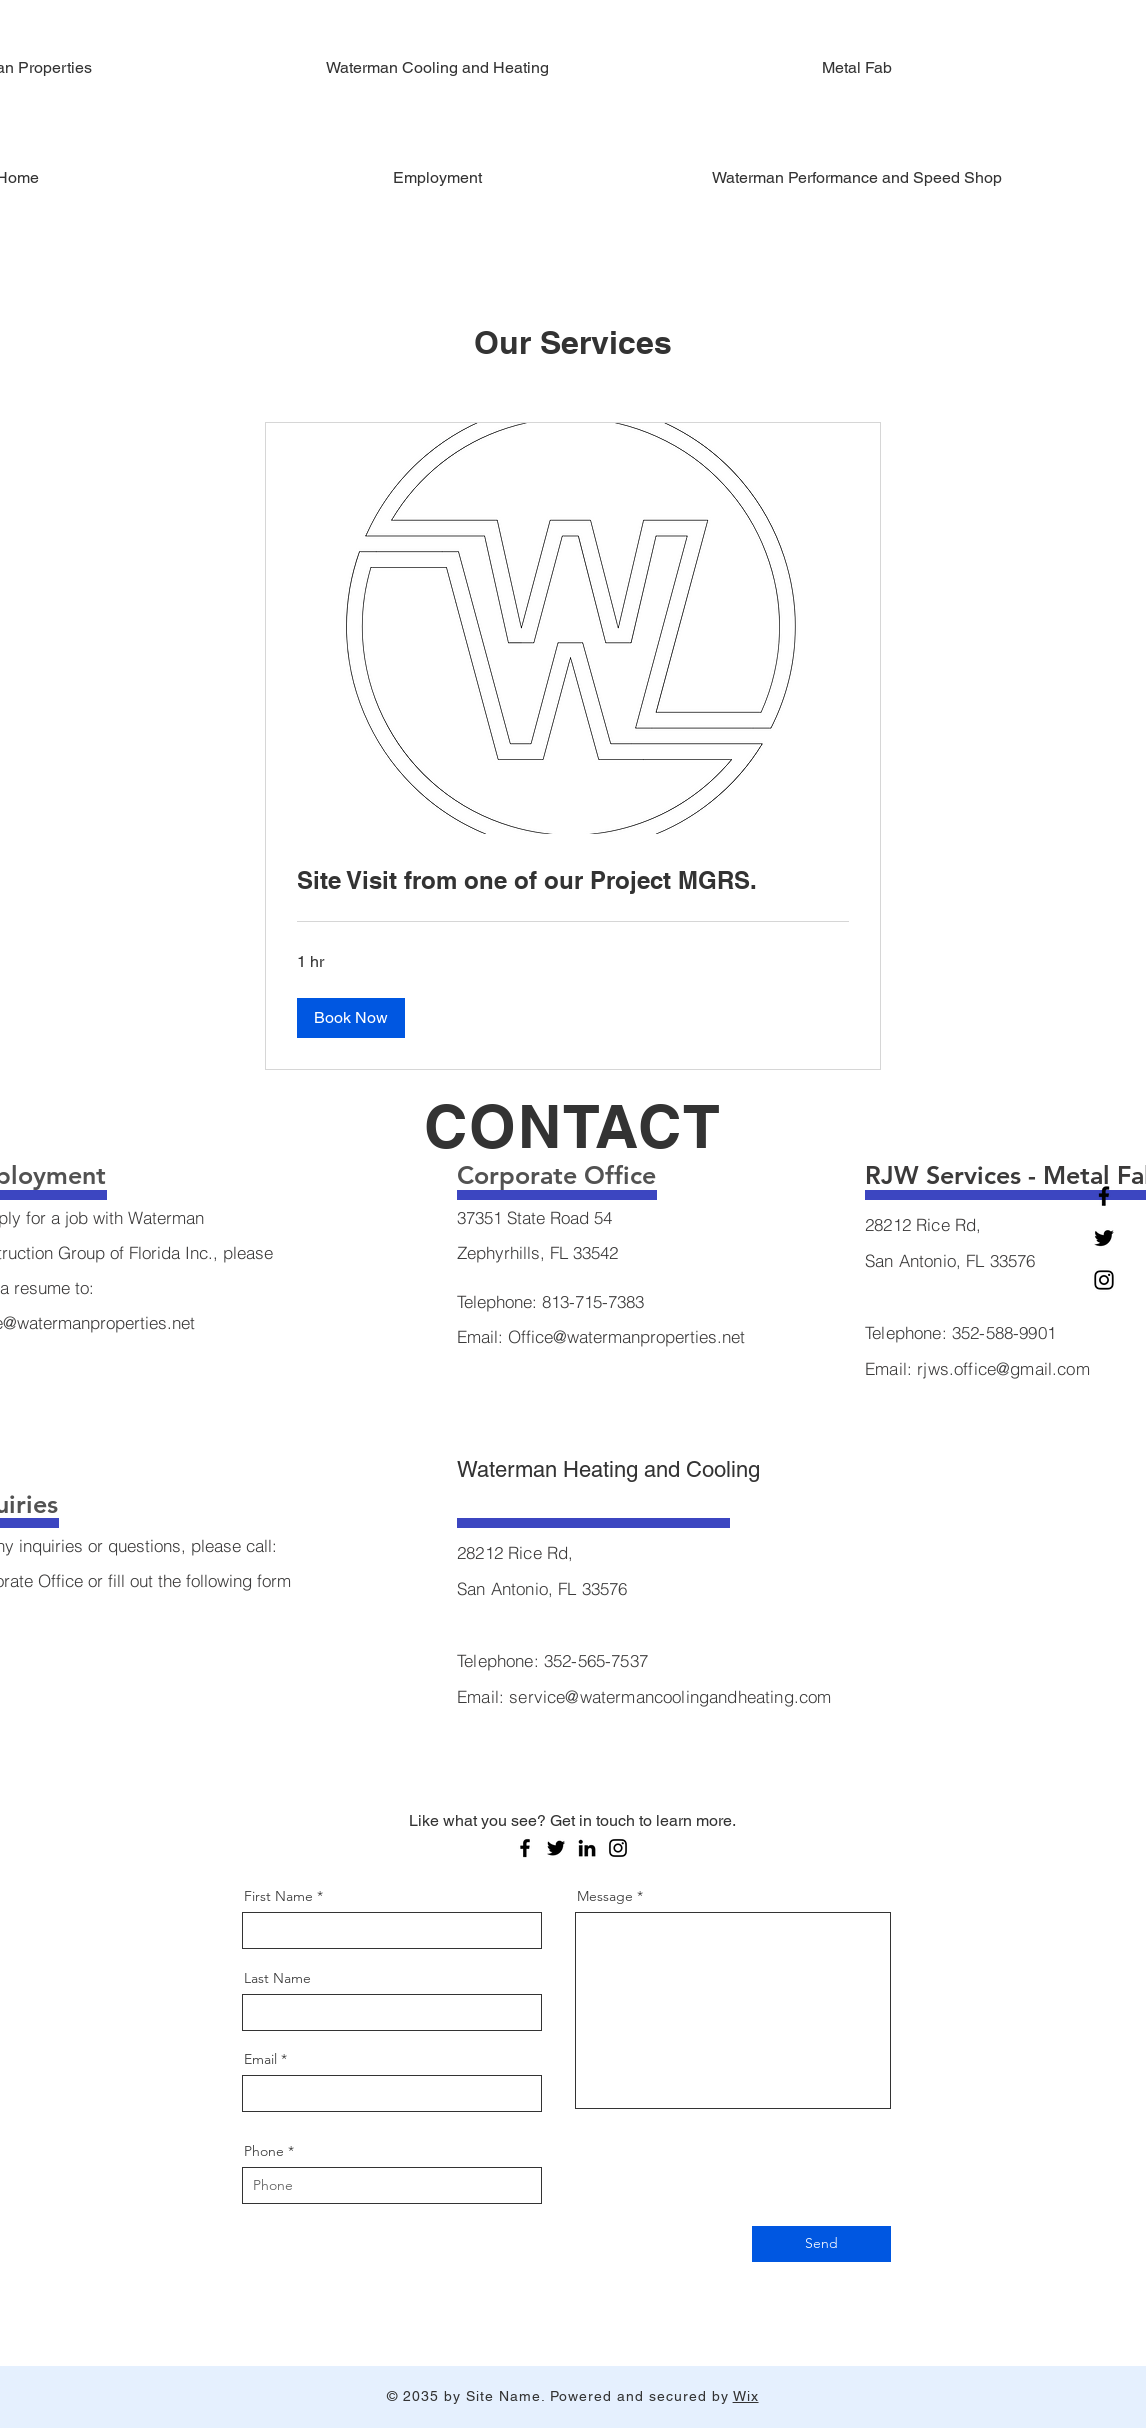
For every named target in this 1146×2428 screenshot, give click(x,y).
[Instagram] (1104, 1280)
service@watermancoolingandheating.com (670, 1696)
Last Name (277, 1978)
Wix (746, 2396)
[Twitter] (1104, 1238)
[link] (573, 881)
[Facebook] (1104, 1196)
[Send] (821, 2244)
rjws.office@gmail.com (1003, 1368)
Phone (264, 2151)
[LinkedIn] (587, 1848)
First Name (278, 1896)
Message (605, 1896)
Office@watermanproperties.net (626, 1336)
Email (260, 2059)
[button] (351, 1018)
